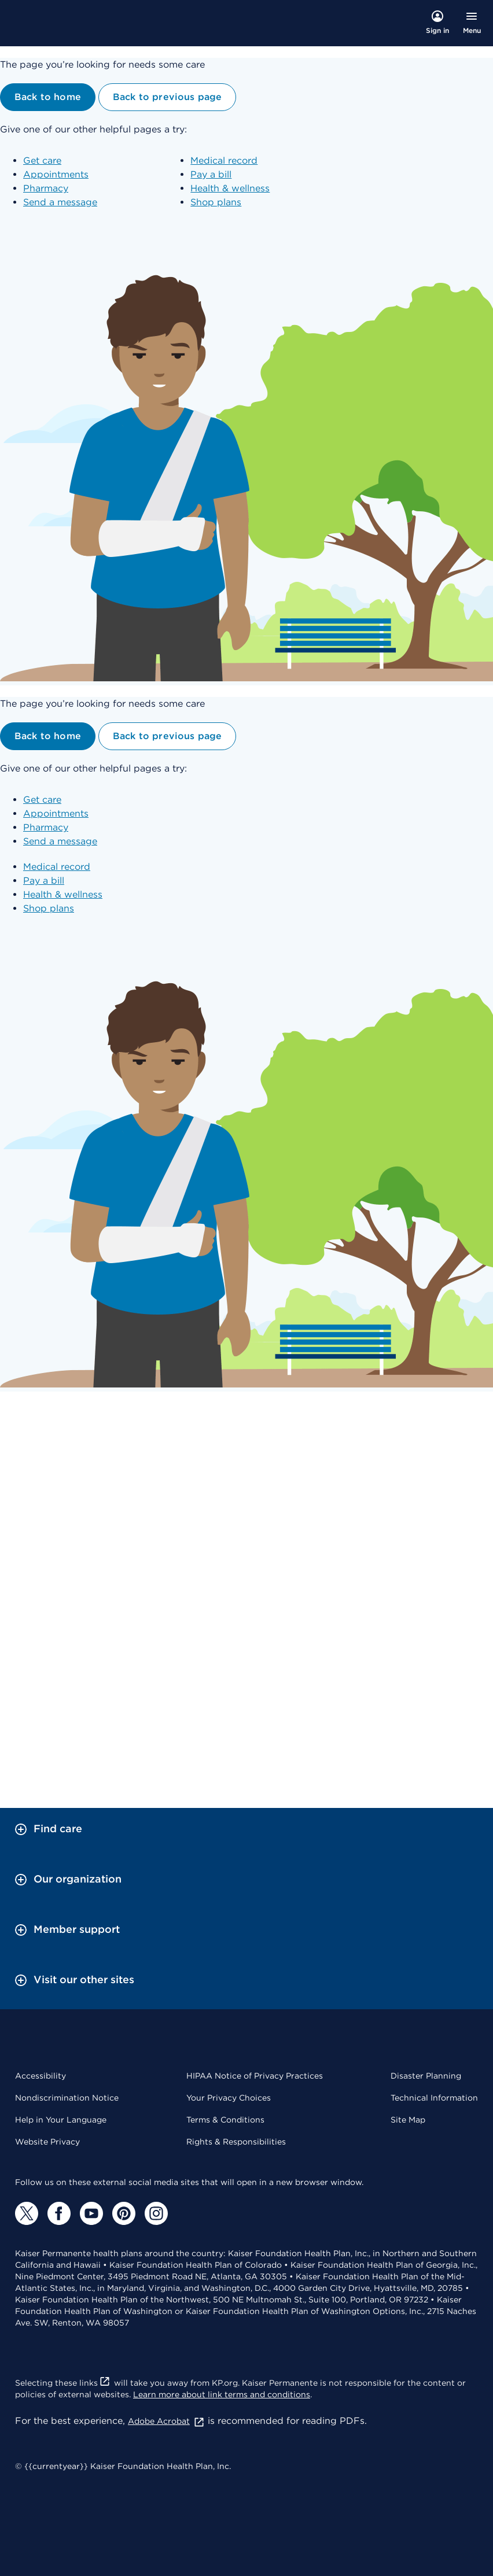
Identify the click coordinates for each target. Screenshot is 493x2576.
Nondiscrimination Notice (67, 2097)
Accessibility (40, 2075)
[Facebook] (59, 2213)
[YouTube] (91, 2213)
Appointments (56, 174)
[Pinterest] (123, 2213)
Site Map (408, 2119)
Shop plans (215, 202)
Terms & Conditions (225, 2119)
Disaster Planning (426, 2075)
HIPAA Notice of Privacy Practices (254, 2075)
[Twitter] (26, 2213)
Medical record (223, 160)
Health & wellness (230, 188)
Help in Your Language (60, 2119)
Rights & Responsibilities (236, 2141)
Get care (42, 160)
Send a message (60, 202)
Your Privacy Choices (228, 2097)
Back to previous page (167, 96)
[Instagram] (156, 2213)
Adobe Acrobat (166, 2421)
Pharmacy (45, 188)
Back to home (47, 96)
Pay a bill (210, 174)
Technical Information (434, 2097)
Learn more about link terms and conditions (221, 2394)
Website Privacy (47, 2141)
